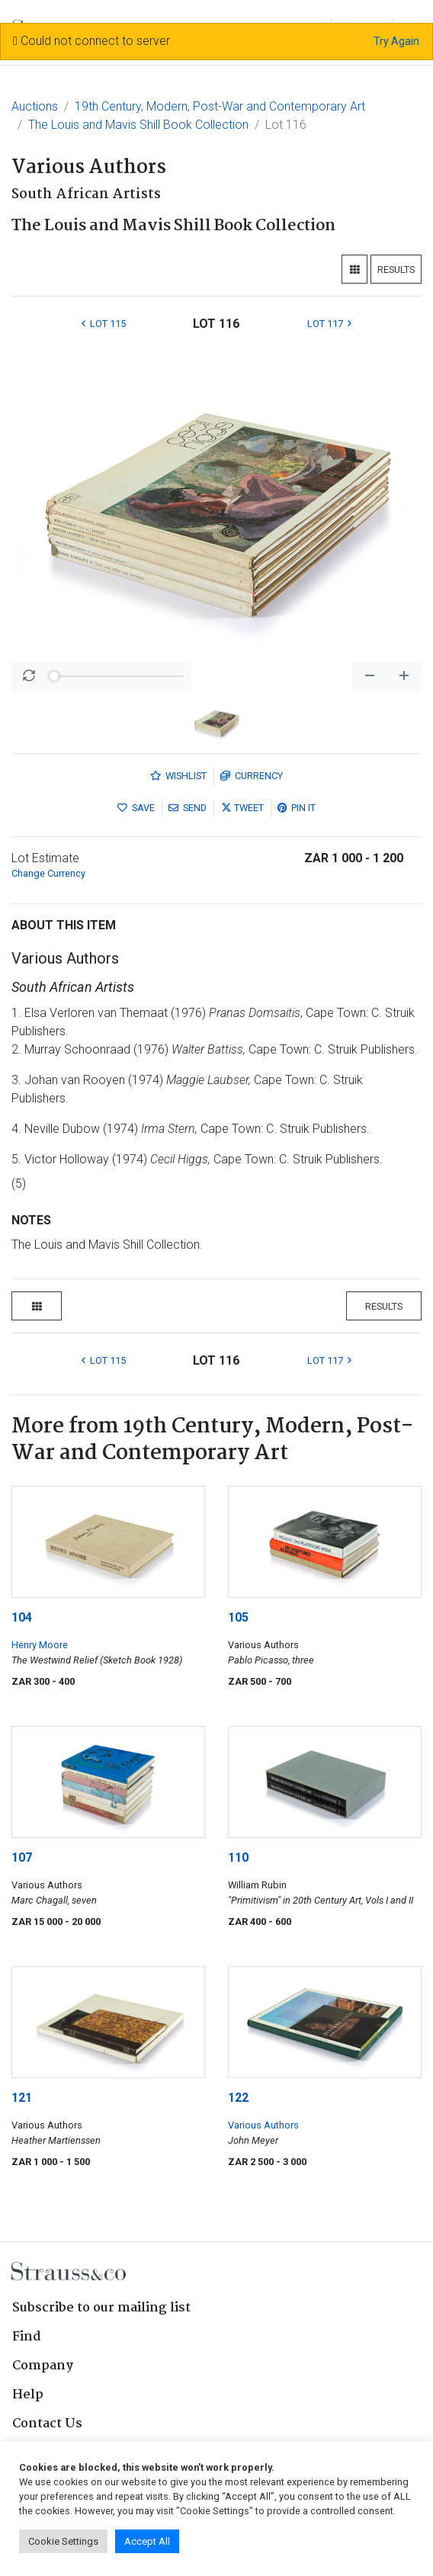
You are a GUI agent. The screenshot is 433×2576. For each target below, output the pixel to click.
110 (238, 1857)
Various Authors (263, 2125)
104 (21, 1617)
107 (21, 1857)
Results (396, 269)
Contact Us (47, 2424)
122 (238, 2097)
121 (21, 2097)
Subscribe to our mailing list (101, 2308)
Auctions (34, 106)
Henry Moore (39, 1645)
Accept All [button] (147, 2541)
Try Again (396, 41)
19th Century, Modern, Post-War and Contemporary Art (220, 106)
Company (42, 2366)
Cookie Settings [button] (63, 2541)
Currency (251, 775)
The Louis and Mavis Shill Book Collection (138, 124)
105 (238, 1617)
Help (27, 2395)
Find (26, 2337)
